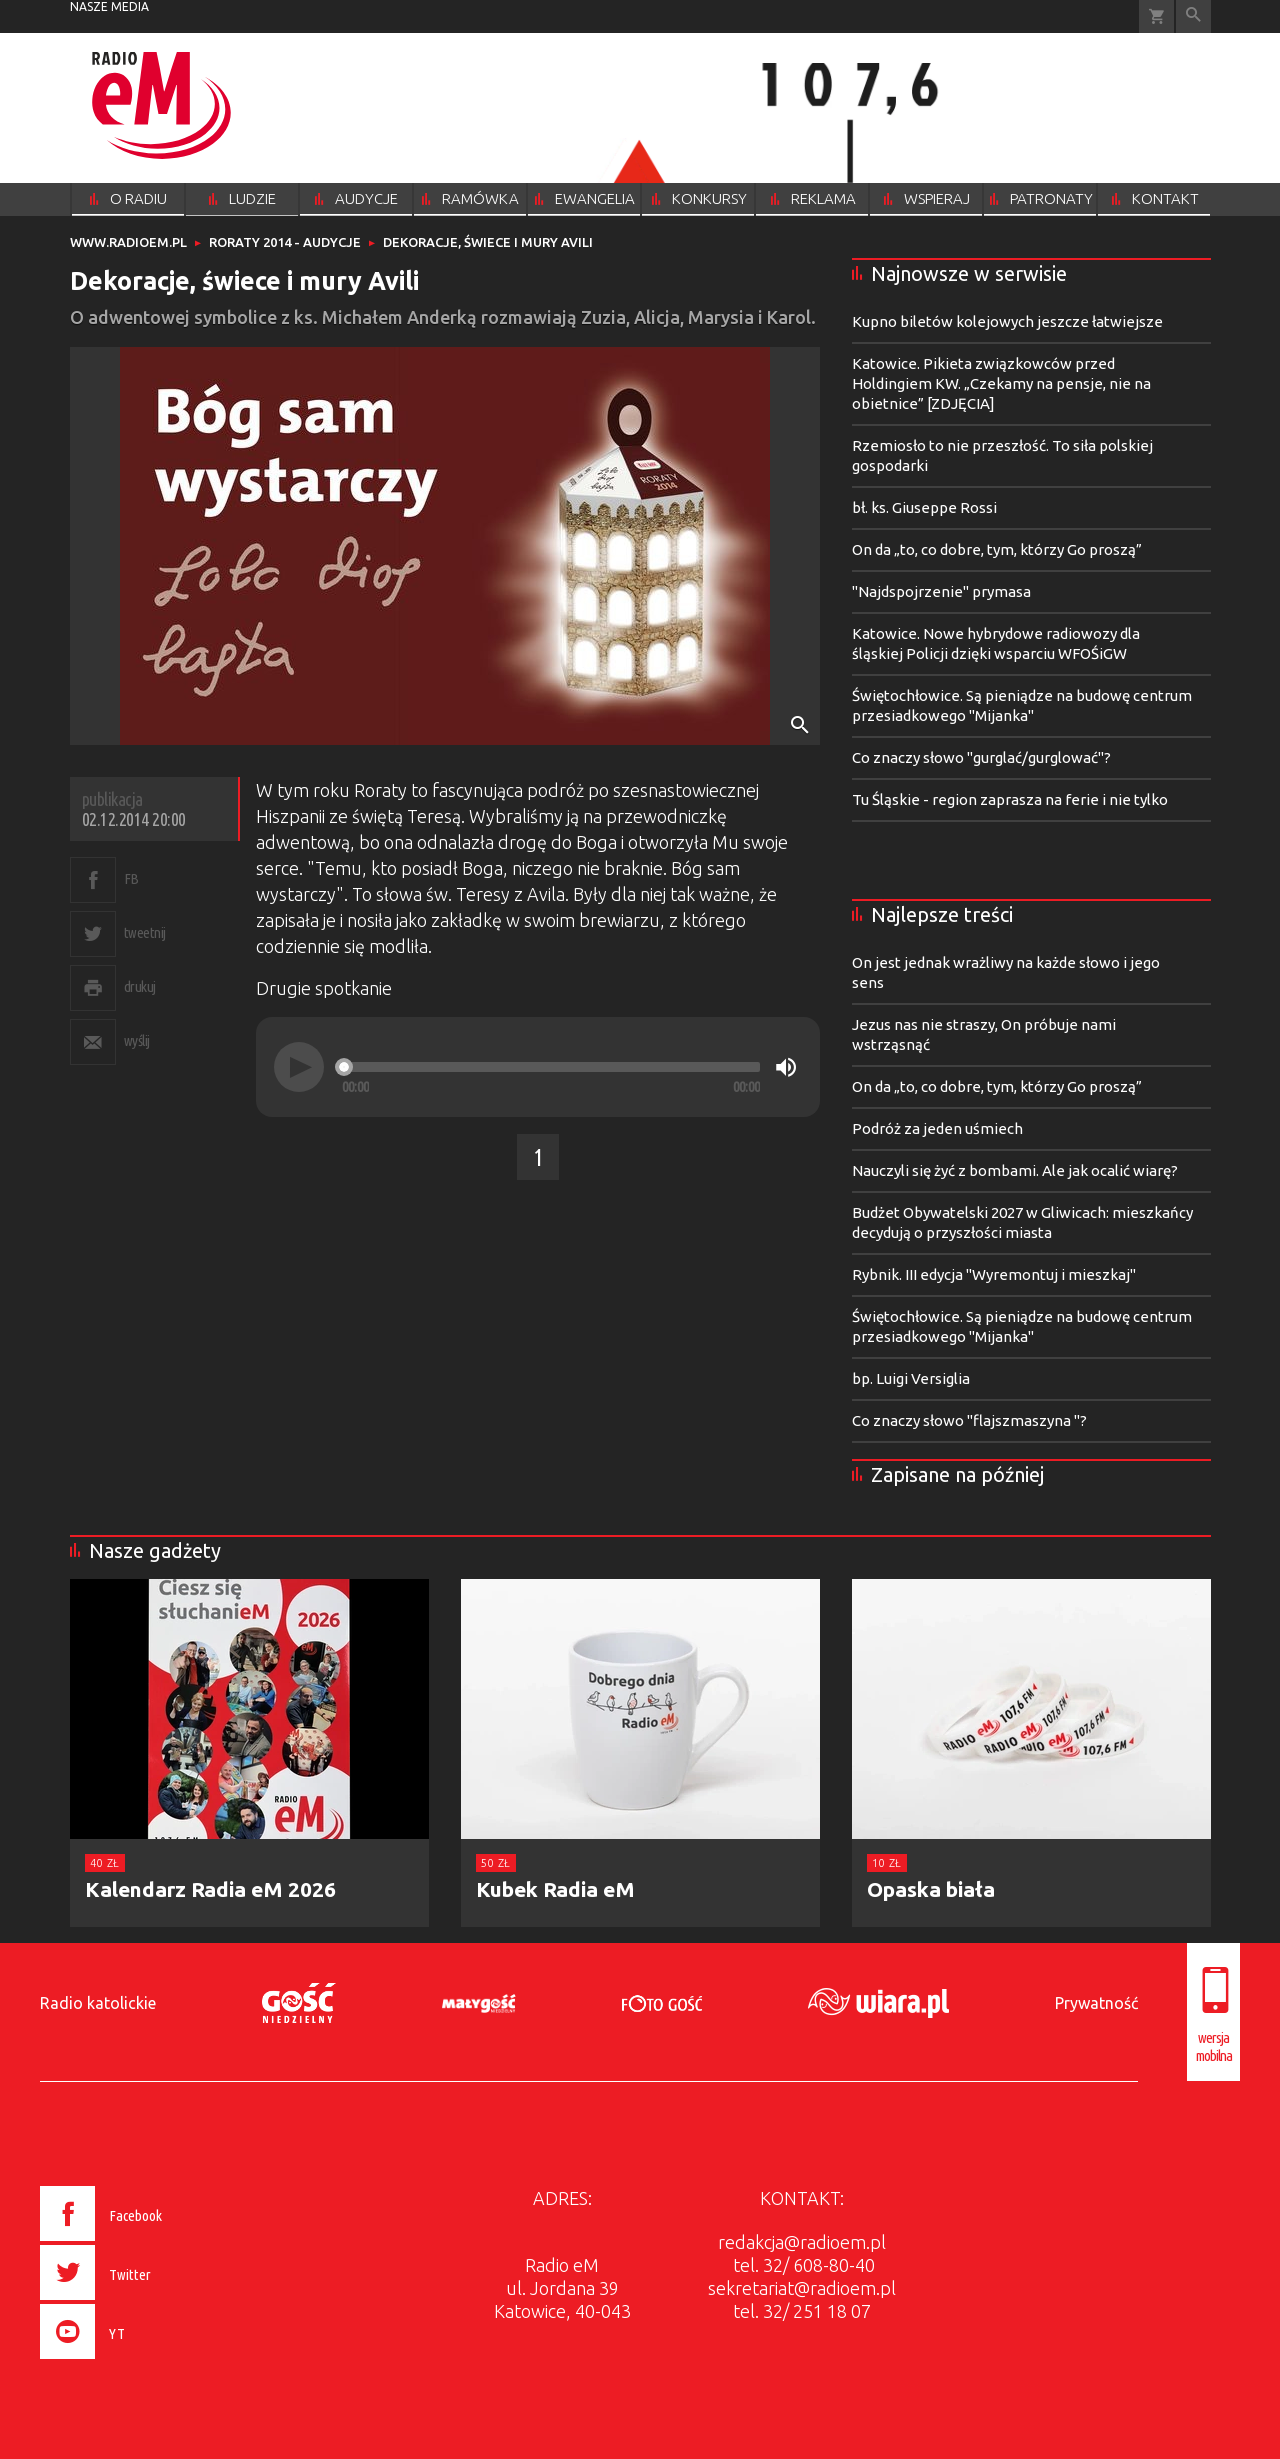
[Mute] (786, 1067)
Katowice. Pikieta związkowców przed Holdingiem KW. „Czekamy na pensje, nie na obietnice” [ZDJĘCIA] (1001, 383)
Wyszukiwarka (1193, 16)
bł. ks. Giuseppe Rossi (924, 507)
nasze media (109, 6)
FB (131, 878)
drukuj (140, 986)
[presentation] (143, 2362)
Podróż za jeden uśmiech (937, 1128)
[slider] (551, 1067)
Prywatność (1096, 2003)
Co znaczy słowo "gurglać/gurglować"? (981, 757)
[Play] (299, 1067)
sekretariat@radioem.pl (802, 2288)
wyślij (137, 1040)
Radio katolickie (98, 2003)
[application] (538, 1067)
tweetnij (145, 932)
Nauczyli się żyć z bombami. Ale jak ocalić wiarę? (1015, 1170)
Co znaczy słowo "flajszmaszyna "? (969, 1420)
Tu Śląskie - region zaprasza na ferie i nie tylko (1010, 799)
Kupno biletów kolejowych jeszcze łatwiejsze (1007, 321)
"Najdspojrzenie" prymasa (941, 591)
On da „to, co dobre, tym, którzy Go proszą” (997, 549)
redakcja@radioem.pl (802, 2242)
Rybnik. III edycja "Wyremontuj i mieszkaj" (994, 1274)
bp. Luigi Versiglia (911, 1378)
